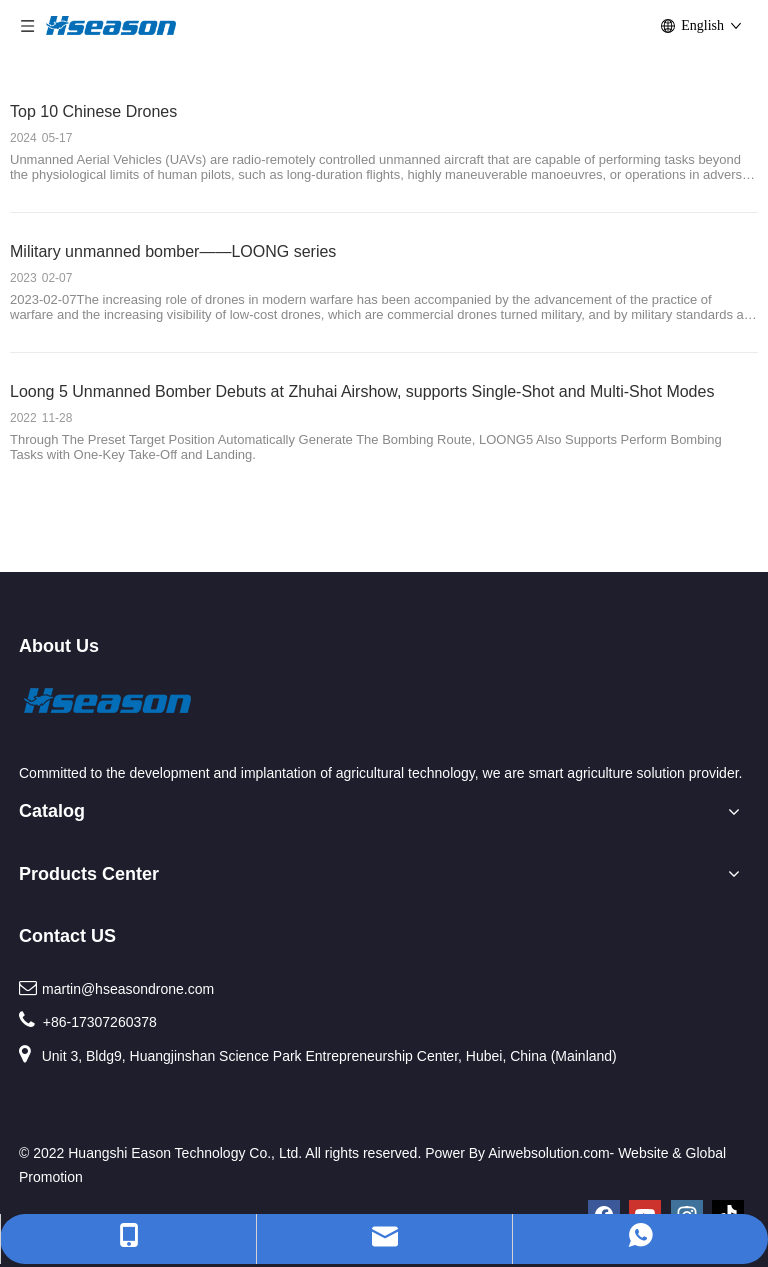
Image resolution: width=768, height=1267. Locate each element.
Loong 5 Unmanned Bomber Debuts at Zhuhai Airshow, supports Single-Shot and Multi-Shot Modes (362, 391)
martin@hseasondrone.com (128, 989)
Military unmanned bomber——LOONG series (173, 251)
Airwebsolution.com (548, 1153)
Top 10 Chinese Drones (93, 111)
